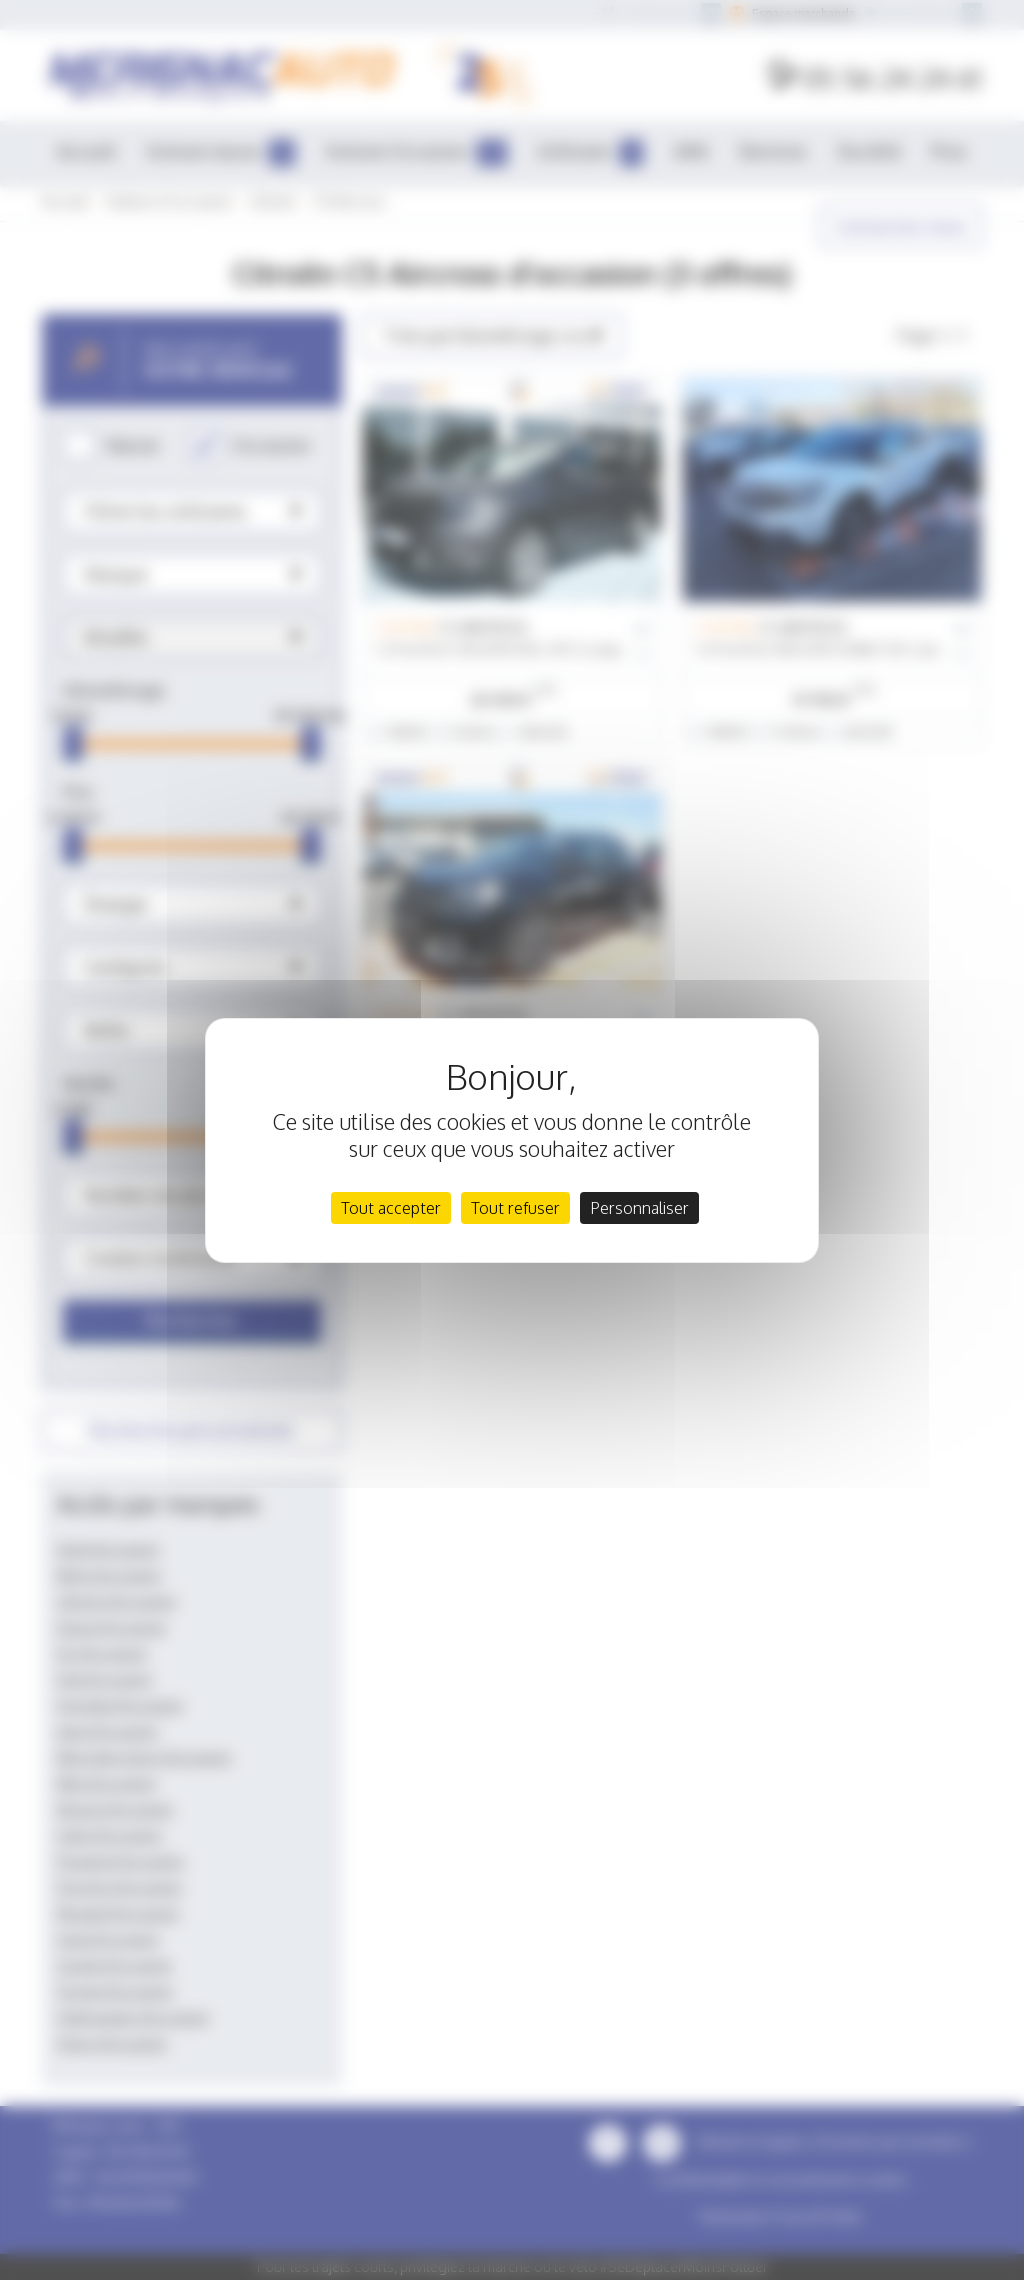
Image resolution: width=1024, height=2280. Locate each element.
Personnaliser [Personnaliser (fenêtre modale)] (639, 1208)
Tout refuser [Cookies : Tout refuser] (515, 1208)
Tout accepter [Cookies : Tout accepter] (391, 1208)
